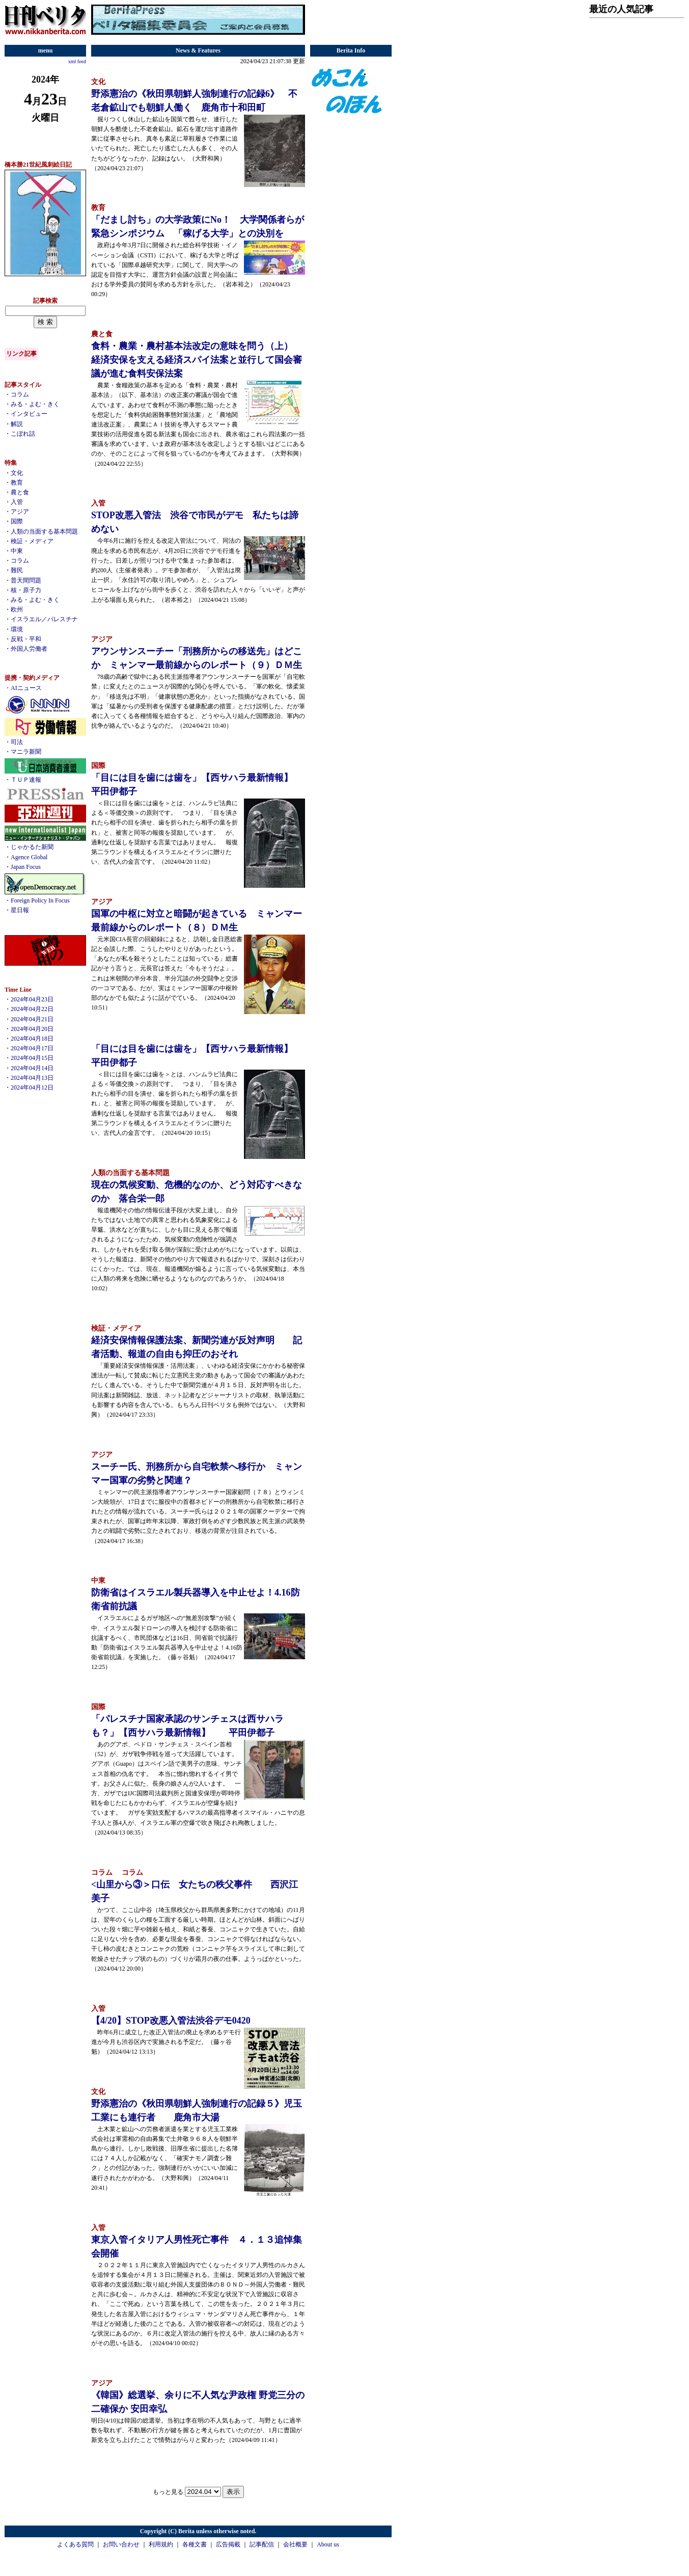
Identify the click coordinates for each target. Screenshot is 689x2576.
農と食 (20, 492)
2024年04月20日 (32, 1028)
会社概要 (295, 2544)
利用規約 (161, 2544)
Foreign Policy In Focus (40, 900)
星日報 (20, 910)
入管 (17, 502)
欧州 (17, 609)
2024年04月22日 (32, 1009)
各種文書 (194, 2544)
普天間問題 (26, 580)
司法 (17, 742)
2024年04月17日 (32, 1048)
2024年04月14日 (32, 1068)
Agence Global (29, 857)
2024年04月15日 (32, 1057)
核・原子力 (26, 590)
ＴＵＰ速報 (26, 779)
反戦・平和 (26, 639)
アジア (20, 511)
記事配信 (262, 2544)
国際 (17, 521)
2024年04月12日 (32, 1087)
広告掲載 (228, 2544)
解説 (17, 424)
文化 (17, 472)
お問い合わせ (121, 2544)
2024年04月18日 (32, 1038)
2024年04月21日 (32, 1019)
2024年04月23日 (32, 999)
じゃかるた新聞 (32, 847)
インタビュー (29, 413)
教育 (17, 482)
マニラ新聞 (26, 751)
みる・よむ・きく (35, 404)
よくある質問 (75, 2544)
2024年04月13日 (32, 1077)
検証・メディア (32, 541)
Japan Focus (26, 866)
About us (328, 2544)
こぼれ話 (23, 433)
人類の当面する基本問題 (44, 531)
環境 (17, 629)
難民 (17, 570)
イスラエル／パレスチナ (44, 619)
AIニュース (26, 688)
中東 (17, 550)
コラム (20, 394)
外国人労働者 (29, 648)
